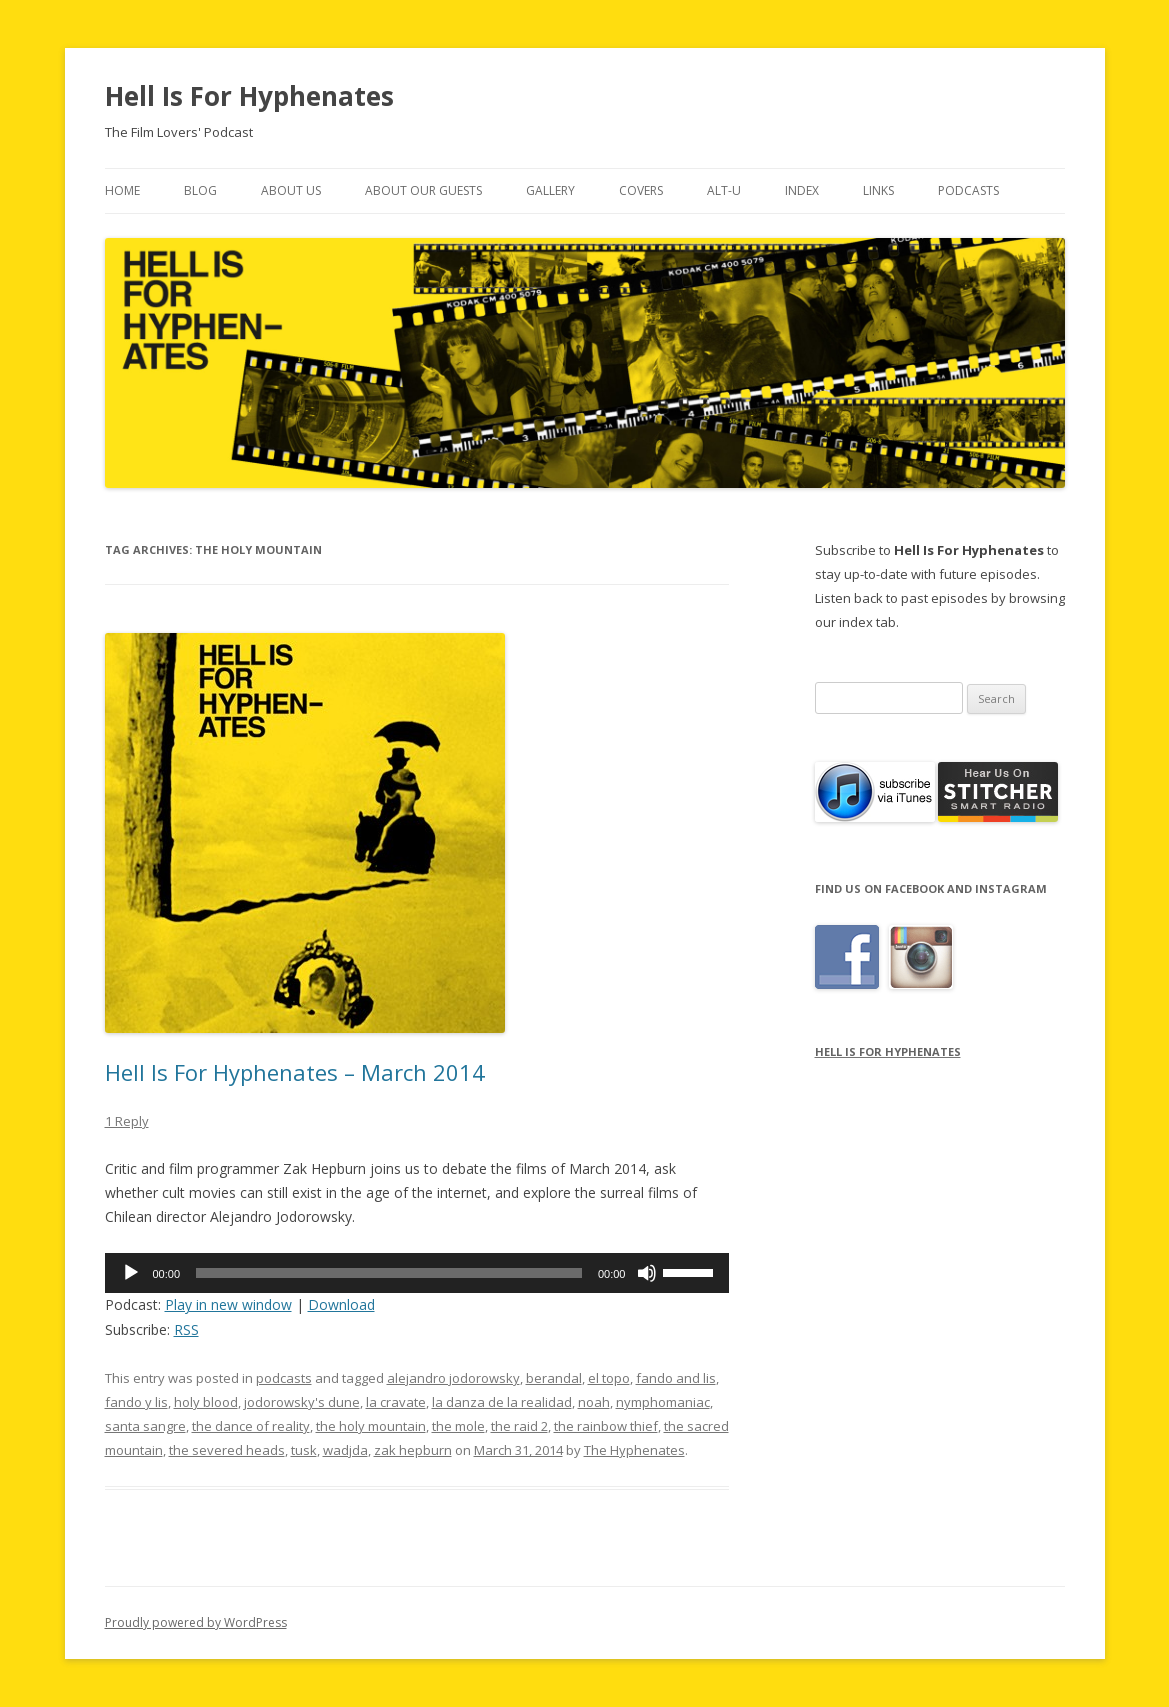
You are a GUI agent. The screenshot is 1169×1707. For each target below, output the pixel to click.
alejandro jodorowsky (453, 1378)
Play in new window (228, 1304)
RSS (186, 1329)
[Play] (131, 1273)
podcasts (284, 1378)
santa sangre (145, 1426)
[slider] (389, 1273)
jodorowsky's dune (302, 1402)
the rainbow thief (606, 1426)
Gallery (550, 190)
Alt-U (724, 190)
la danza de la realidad (502, 1402)
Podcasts (968, 190)
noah (594, 1402)
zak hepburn (413, 1450)
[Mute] (647, 1273)
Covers (641, 190)
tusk (304, 1450)
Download (341, 1304)
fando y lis (136, 1402)
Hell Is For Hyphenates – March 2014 (295, 1072)
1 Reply (127, 1121)
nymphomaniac (663, 1402)
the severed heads (227, 1450)
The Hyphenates (634, 1450)
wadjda (345, 1450)
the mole (458, 1426)
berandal (554, 1378)
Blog (200, 190)
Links (878, 190)
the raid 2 (519, 1426)
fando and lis (676, 1378)
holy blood (206, 1402)
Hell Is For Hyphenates (249, 96)
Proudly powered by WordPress (196, 1622)
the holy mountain (371, 1426)
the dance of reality (251, 1426)
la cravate (396, 1402)
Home (122, 190)
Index (802, 190)
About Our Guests (423, 190)
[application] (417, 1273)
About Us (291, 190)
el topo (609, 1378)
